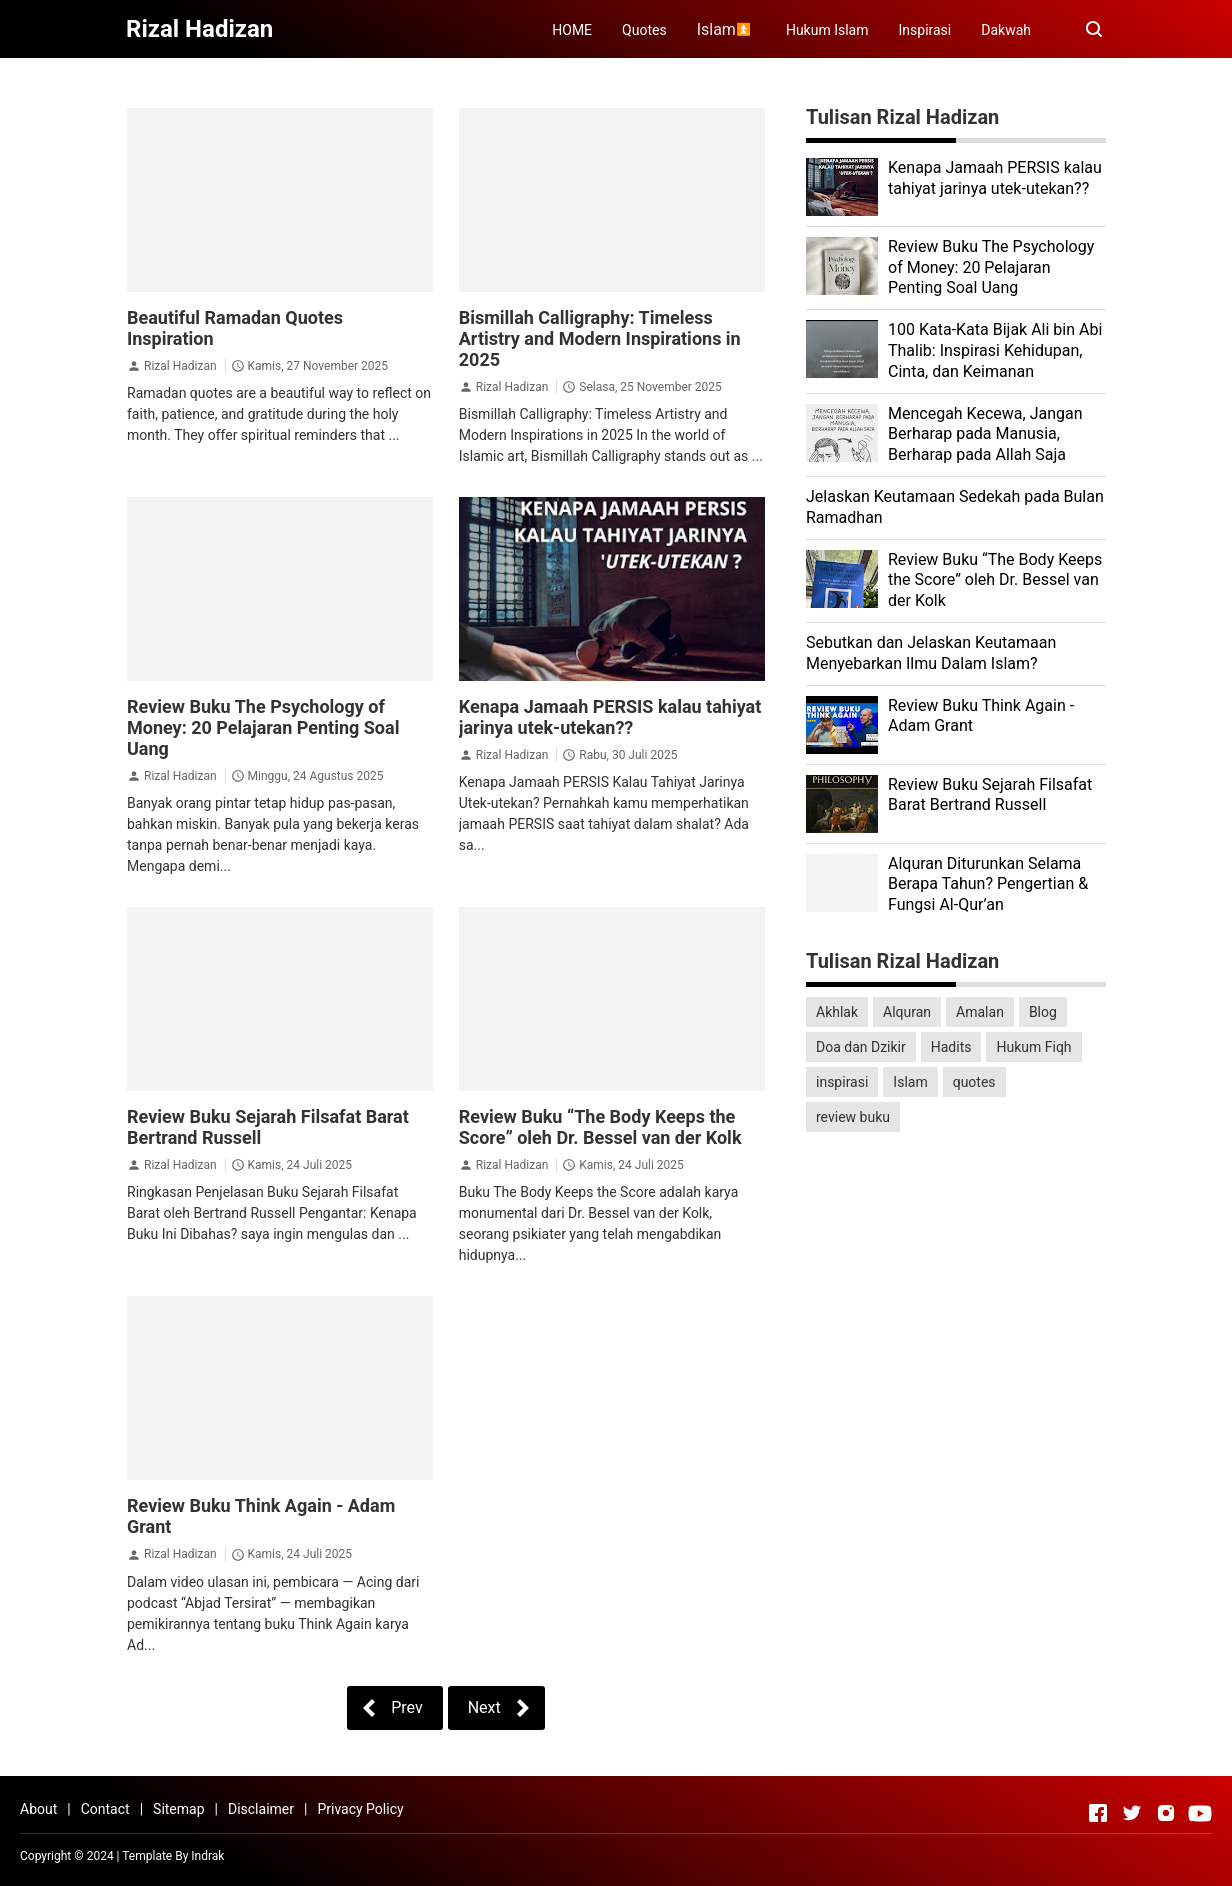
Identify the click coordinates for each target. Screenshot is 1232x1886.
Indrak (207, 1856)
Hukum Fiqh (1033, 1047)
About (38, 1809)
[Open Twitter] (1132, 1813)
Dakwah (1006, 30)
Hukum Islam (827, 30)
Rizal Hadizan (180, 366)
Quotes (644, 30)
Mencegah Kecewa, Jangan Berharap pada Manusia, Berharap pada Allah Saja (985, 434)
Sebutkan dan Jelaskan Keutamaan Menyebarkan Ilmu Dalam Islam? (931, 653)
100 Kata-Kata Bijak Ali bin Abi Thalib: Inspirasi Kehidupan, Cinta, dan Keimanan (995, 350)
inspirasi (842, 1082)
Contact (105, 1809)
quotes (974, 1082)
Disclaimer (261, 1809)
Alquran (907, 1012)
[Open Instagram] (1166, 1813)
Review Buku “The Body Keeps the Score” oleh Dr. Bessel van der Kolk (600, 1127)
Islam (910, 1082)
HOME (572, 30)
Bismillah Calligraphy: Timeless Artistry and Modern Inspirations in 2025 (600, 338)
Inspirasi (925, 30)
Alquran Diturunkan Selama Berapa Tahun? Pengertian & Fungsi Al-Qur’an (988, 884)
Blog (1043, 1012)
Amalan (980, 1012)
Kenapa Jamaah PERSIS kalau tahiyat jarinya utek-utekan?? (610, 717)
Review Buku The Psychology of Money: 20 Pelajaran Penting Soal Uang (263, 727)
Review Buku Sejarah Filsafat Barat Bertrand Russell (990, 795)
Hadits (951, 1047)
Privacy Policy (360, 1809)
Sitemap (178, 1809)
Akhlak (837, 1012)
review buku (853, 1117)
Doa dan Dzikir (861, 1047)
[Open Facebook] (1098, 1813)
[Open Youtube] (1200, 1813)
